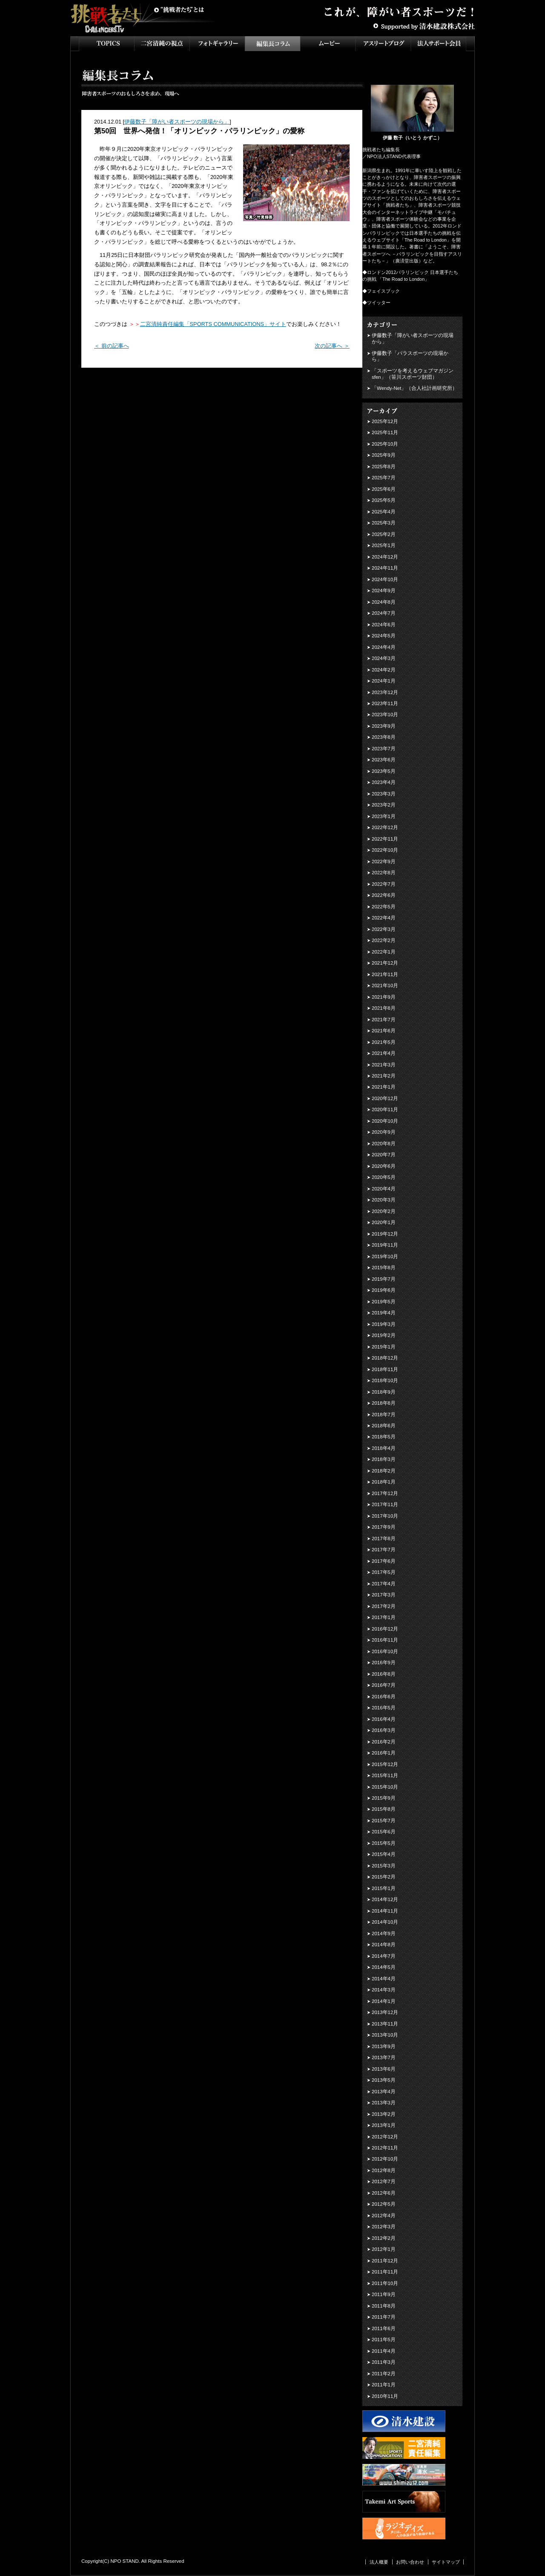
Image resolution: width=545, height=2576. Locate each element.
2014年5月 (384, 1967)
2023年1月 (384, 816)
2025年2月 (384, 534)
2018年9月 (384, 1392)
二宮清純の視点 (161, 43)
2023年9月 (384, 726)
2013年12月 (385, 2012)
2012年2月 (384, 2238)
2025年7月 (384, 477)
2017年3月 (384, 1594)
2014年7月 (384, 1956)
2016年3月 (384, 1730)
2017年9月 (384, 1527)
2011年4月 (384, 2351)
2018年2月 (384, 1470)
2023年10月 (385, 714)
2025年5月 (384, 500)
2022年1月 (384, 951)
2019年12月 (385, 1233)
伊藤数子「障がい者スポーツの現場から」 (176, 121)
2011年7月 (384, 2317)
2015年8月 (384, 1809)
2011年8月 (384, 2305)
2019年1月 (384, 1346)
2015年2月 (384, 1876)
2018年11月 (385, 1369)
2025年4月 (384, 511)
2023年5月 (384, 771)
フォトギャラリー (217, 43)
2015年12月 (385, 1764)
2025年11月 (385, 432)
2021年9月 (384, 997)
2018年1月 (384, 1481)
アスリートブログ (383, 43)
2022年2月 (384, 940)
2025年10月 (385, 444)
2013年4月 (384, 2091)
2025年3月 (384, 522)
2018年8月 (384, 1403)
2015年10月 (385, 1786)
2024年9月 (384, 590)
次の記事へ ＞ (332, 346)
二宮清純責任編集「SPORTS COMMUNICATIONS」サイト (213, 324)
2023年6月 (384, 759)
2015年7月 (384, 1820)
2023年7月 (384, 748)
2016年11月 (385, 1639)
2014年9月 (384, 1933)
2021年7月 (384, 1019)
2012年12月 (385, 2136)
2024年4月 (384, 647)
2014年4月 (384, 1978)
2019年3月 (384, 1324)
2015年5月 (384, 1843)
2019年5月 (384, 1301)
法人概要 (379, 2561)
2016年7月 (384, 1685)
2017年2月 (384, 1606)
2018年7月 (384, 1414)
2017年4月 (384, 1583)
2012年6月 (384, 2193)
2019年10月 (385, 1256)
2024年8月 (384, 602)
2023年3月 (384, 793)
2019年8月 (384, 1267)
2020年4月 (384, 1188)
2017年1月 (384, 1617)
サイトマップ (446, 2561)
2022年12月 (385, 827)
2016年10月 (385, 1651)
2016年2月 (384, 1741)
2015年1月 (384, 1888)
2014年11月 (385, 1910)
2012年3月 (384, 2226)
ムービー (328, 43)
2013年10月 (385, 2034)
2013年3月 (384, 2102)
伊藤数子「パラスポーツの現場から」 (410, 356)
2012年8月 (384, 2170)
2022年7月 (384, 884)
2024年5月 (384, 635)
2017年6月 (384, 1561)
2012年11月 (385, 2147)
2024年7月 (384, 613)
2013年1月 (384, 2125)
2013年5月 (384, 2080)
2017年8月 (384, 1538)
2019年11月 (385, 1245)
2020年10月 (385, 1121)
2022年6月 (384, 895)
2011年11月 (385, 2271)
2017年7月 (384, 1549)
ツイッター (378, 302)
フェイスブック (383, 291)
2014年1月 (384, 2001)
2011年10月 (385, 2283)
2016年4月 (384, 1719)
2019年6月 (384, 1290)
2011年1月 (384, 2384)
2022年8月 (384, 872)
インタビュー (272, 43)
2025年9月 (384, 455)
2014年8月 (384, 1944)
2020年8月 (384, 1143)
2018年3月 (384, 1459)
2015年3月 (384, 1865)
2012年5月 (384, 2204)
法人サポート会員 (438, 43)
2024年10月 (385, 579)
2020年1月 (384, 1222)
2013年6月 (384, 2069)
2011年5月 (384, 2339)
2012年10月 (385, 2158)
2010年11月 (385, 2396)
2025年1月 (384, 545)
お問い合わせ (410, 2561)
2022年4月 (384, 917)
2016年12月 (385, 1628)
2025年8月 (384, 466)
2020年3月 (384, 1199)
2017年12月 (385, 1493)
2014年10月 (385, 1922)
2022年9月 (384, 861)
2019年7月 (384, 1279)
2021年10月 (385, 985)
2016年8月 (384, 1674)
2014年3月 (384, 1989)
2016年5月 (384, 1707)
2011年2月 (384, 2373)
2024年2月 (384, 669)
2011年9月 (384, 2294)
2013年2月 (384, 2114)
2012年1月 (384, 2249)
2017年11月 (385, 1504)
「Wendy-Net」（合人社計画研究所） (414, 388)
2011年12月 (385, 2260)
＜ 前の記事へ (111, 346)
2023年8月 (384, 737)
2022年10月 (385, 850)
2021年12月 (385, 962)
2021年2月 (384, 1075)
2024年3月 (384, 658)
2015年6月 (384, 1831)
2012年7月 (384, 2181)
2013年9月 (384, 2046)
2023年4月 (384, 782)
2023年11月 (385, 703)
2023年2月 (384, 804)
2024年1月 (384, 680)
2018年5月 (384, 1436)
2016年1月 (384, 1752)
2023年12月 (385, 692)
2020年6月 (384, 1166)
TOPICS (106, 43)
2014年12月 (385, 1899)
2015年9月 (384, 1798)
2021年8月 (384, 1008)
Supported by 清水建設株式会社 (424, 25)
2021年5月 (384, 1042)
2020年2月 (384, 1211)
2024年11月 (385, 568)
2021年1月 (384, 1086)
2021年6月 (384, 1030)
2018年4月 (384, 1448)
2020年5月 (384, 1177)
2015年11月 (385, 1775)
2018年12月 (385, 1357)
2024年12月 (385, 556)
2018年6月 (384, 1425)
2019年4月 (384, 1312)
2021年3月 (384, 1064)
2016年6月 (384, 1696)
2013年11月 (385, 2023)
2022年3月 (384, 929)
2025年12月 (385, 421)
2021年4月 (384, 1053)
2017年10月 (385, 1516)
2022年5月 (384, 906)
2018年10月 (385, 1380)
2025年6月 (384, 489)
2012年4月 (384, 2215)
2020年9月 (384, 1132)
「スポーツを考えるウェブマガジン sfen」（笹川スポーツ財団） (412, 374)
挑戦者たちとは (178, 10)
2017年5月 (384, 1572)
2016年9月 (384, 1662)
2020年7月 (384, 1154)
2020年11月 (385, 1109)
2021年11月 (385, 974)
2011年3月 (384, 2362)
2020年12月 (385, 1098)
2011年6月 (384, 2328)
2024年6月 (384, 624)
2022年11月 (385, 838)
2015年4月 (384, 1854)
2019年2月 (384, 1335)
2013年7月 (384, 2057)
